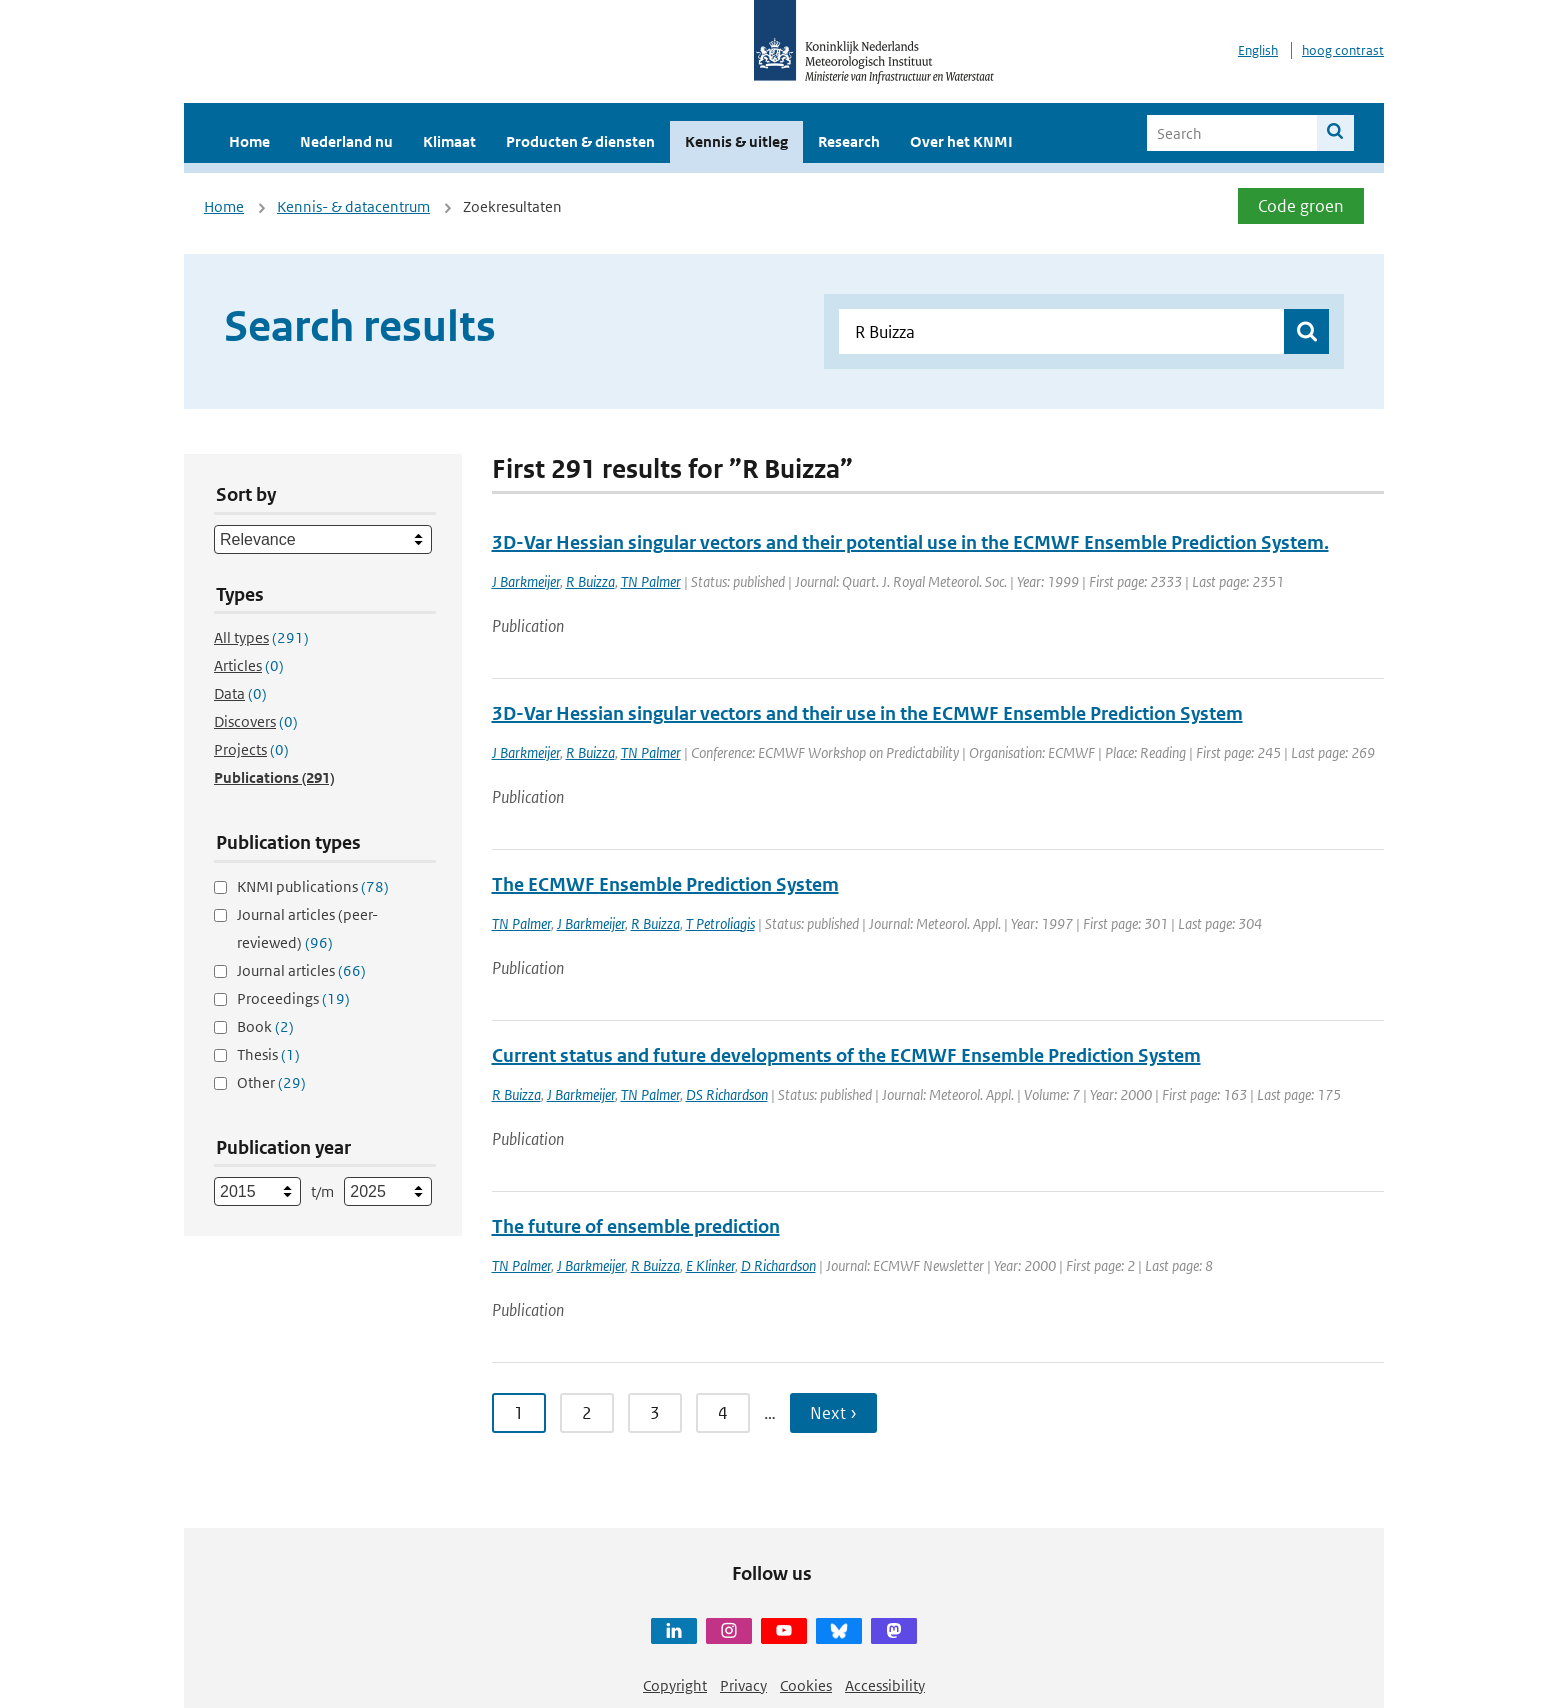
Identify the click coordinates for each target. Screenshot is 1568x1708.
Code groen (1301, 206)
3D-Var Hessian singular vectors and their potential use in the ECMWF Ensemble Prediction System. (910, 542)
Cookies (806, 1685)
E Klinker (710, 1265)
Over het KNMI (961, 141)
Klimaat (449, 141)
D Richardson (778, 1265)
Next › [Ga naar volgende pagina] (833, 1413)
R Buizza (590, 581)
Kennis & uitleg (736, 141)
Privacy (743, 1685)
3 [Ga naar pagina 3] (655, 1413)
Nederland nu (346, 141)
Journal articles (301, 970)
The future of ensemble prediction (636, 1226)
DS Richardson (727, 1094)
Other (271, 1082)
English (1258, 50)
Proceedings (293, 998)
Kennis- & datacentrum (353, 206)
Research (849, 141)
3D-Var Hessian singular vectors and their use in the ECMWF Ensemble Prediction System (867, 713)
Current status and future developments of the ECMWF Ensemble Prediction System (846, 1055)
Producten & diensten (580, 141)
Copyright (675, 1685)
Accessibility (885, 1685)
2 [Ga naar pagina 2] (587, 1413)
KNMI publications (313, 886)
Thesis (268, 1054)
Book (265, 1026)
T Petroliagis (720, 923)
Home (249, 141)
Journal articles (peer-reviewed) (307, 928)
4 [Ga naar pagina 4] (723, 1413)
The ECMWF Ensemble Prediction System (665, 884)
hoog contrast (1343, 50)
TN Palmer (651, 581)
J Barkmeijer (526, 581)
